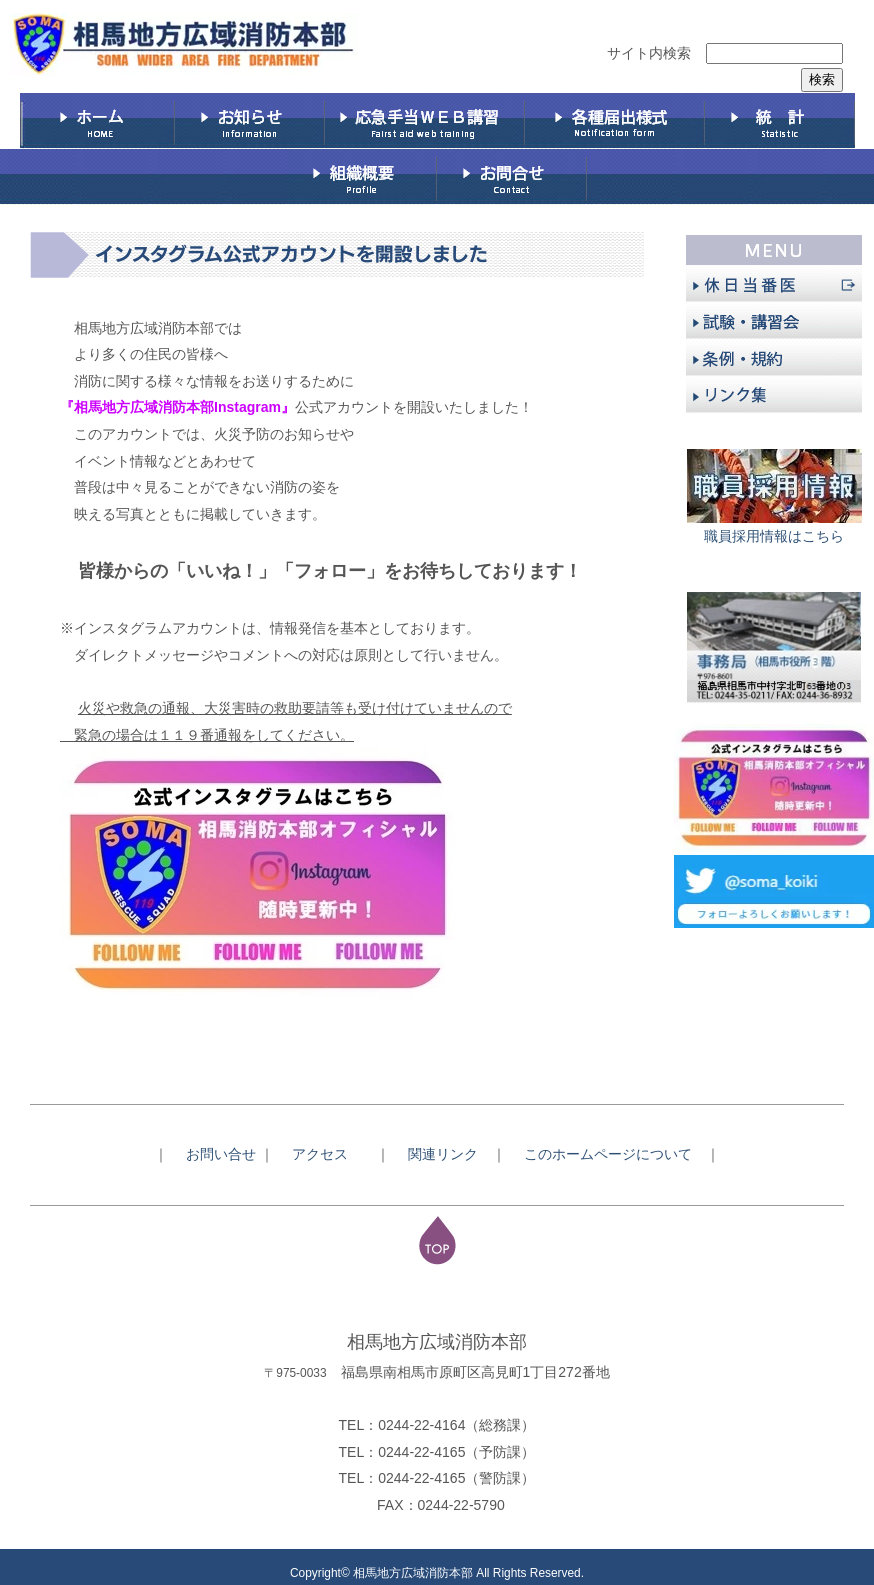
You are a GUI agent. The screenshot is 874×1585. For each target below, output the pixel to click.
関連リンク (443, 1154)
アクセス (327, 1154)
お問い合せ (221, 1154)
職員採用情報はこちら (774, 536)
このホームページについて (615, 1154)
